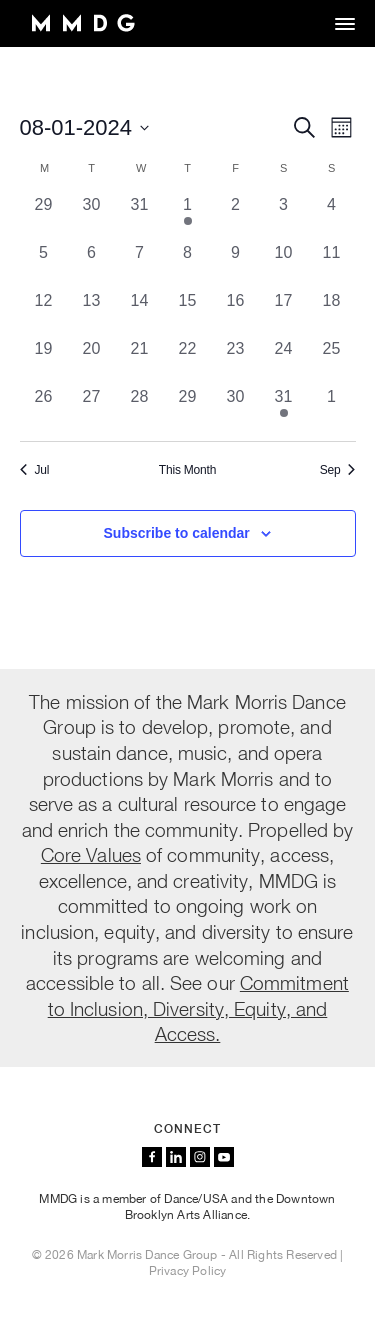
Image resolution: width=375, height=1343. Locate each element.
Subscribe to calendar (177, 533)
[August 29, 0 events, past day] (188, 409)
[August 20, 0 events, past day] (92, 361)
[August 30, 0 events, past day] (236, 409)
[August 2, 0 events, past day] (236, 217)
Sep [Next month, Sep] (338, 470)
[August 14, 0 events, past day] (140, 313)
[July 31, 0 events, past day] (140, 217)
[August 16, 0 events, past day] (236, 313)
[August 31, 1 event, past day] (284, 409)
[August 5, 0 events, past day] (44, 265)
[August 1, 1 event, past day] (188, 217)
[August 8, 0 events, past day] (188, 265)
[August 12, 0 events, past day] (44, 313)
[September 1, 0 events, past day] (332, 409)
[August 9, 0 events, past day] (236, 265)
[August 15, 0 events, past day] (188, 313)
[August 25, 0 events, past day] (332, 361)
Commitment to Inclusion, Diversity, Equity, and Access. (198, 1008)
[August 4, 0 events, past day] (332, 217)
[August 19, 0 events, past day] (44, 361)
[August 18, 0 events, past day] (332, 313)
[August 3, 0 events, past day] (284, 217)
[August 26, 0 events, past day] (44, 409)
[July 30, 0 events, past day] (92, 217)
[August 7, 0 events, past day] (140, 265)
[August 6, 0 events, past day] (92, 265)
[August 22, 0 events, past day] (188, 361)
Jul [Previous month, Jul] (35, 470)
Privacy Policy (188, 1271)
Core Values (91, 854)
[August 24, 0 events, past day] (284, 361)
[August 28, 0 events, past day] (140, 409)
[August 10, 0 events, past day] (284, 265)
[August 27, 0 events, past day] (92, 409)
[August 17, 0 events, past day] (284, 313)
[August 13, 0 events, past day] (92, 313)
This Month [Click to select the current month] (187, 470)
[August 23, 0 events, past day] (236, 361)
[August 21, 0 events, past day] (140, 361)
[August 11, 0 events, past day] (332, 265)
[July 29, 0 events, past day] (44, 217)
